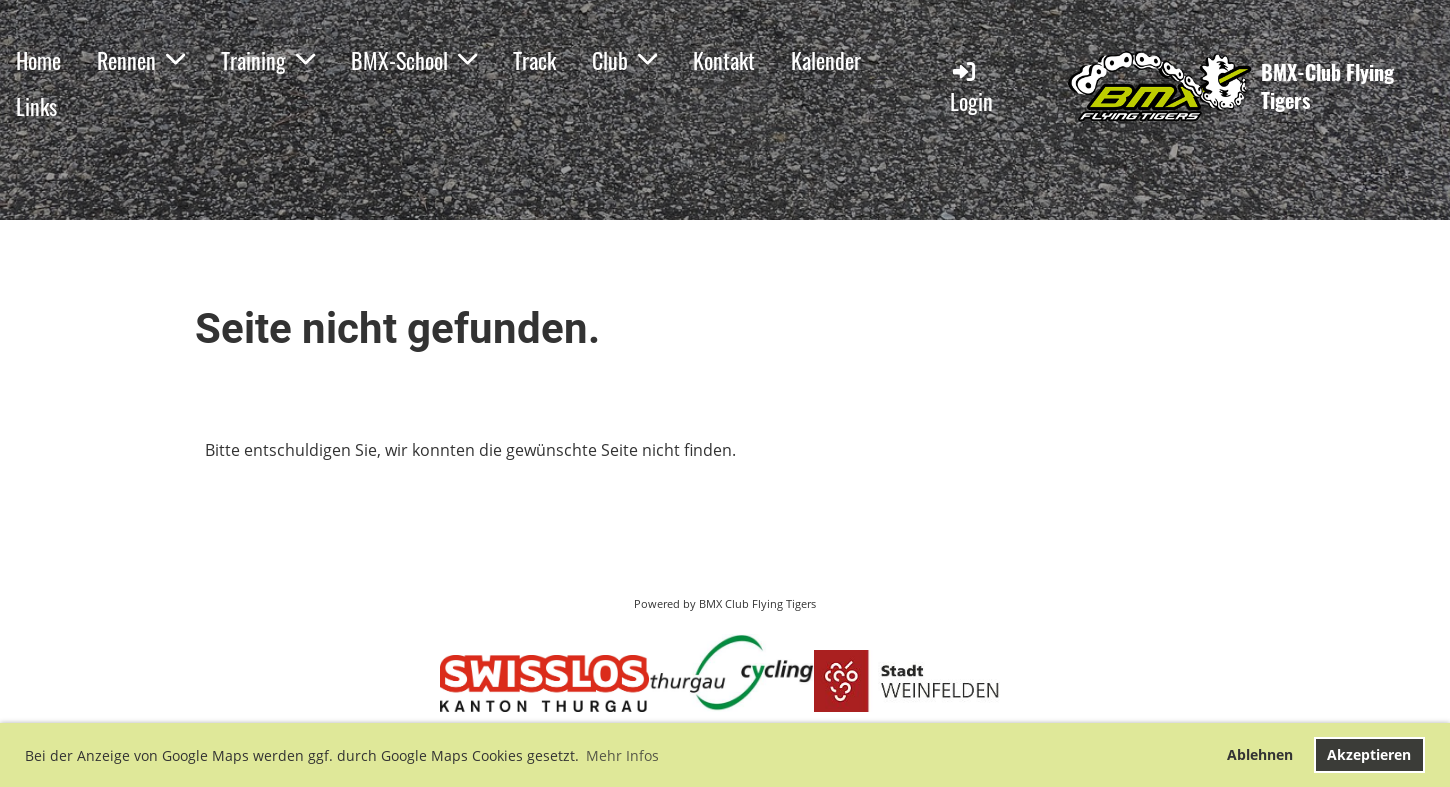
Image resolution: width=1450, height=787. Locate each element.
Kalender (826, 60)
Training (268, 60)
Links (36, 106)
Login (971, 87)
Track (534, 60)
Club (624, 60)
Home (38, 60)
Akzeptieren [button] (1369, 754)
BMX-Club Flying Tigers (1327, 86)
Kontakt (724, 60)
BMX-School (414, 60)
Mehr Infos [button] (622, 755)
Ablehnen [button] (1260, 754)
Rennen (141, 60)
